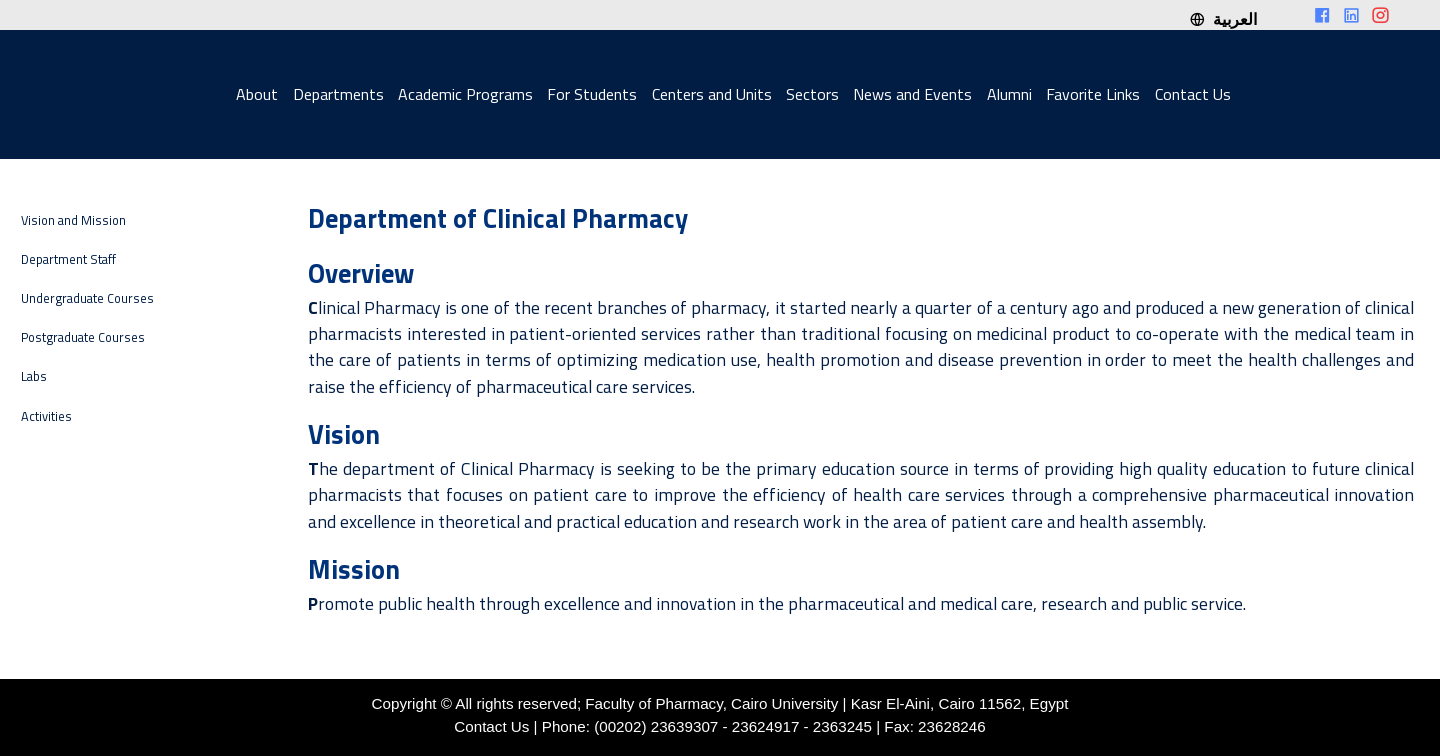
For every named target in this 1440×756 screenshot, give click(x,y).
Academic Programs (465, 94)
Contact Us (1193, 94)
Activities (46, 416)
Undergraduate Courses (87, 298)
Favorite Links (1093, 94)
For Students (592, 94)
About (257, 94)
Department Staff (68, 259)
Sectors (812, 94)
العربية (1223, 19)
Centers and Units (712, 94)
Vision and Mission (73, 220)
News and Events (912, 94)
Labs (34, 376)
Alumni (1009, 94)
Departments (338, 94)
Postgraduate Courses (83, 337)
